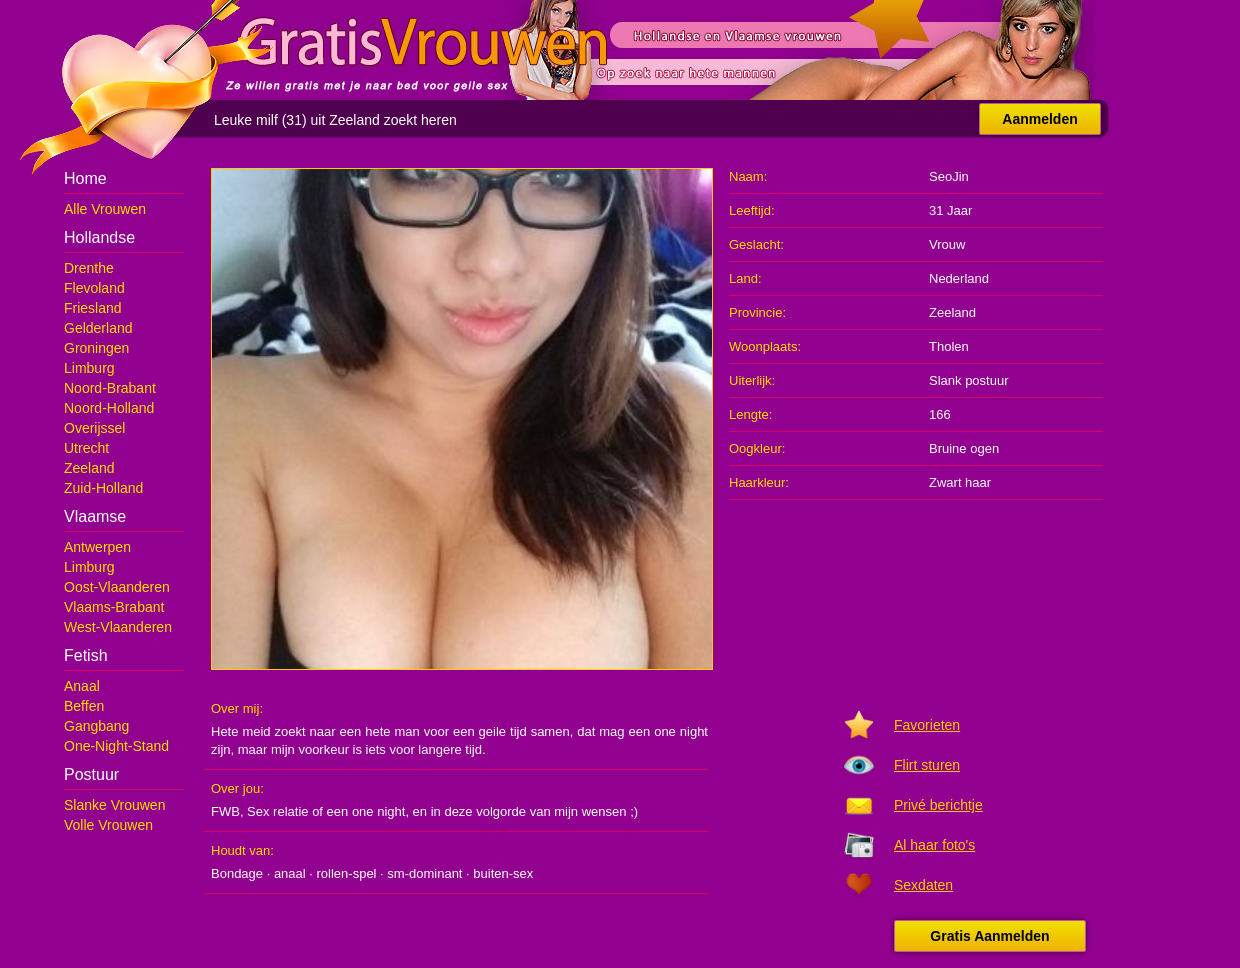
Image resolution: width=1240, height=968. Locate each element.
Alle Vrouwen (105, 209)
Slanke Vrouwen (114, 805)
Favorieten (927, 725)
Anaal (82, 686)
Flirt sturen (927, 765)
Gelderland (98, 328)
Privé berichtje (938, 805)
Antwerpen (97, 547)
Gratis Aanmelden (989, 936)
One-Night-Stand (116, 746)
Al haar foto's (934, 845)
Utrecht (86, 448)
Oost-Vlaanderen (117, 587)
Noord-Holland (109, 408)
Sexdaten (923, 885)
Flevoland (94, 288)
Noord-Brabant (110, 388)
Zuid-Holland (103, 488)
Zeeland (89, 468)
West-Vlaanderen (118, 627)
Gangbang (96, 726)
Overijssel (94, 428)
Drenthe (89, 268)
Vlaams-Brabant (114, 607)
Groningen (96, 348)
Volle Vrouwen (108, 825)
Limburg (89, 368)
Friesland (93, 308)
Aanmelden (1039, 119)
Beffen (84, 706)
